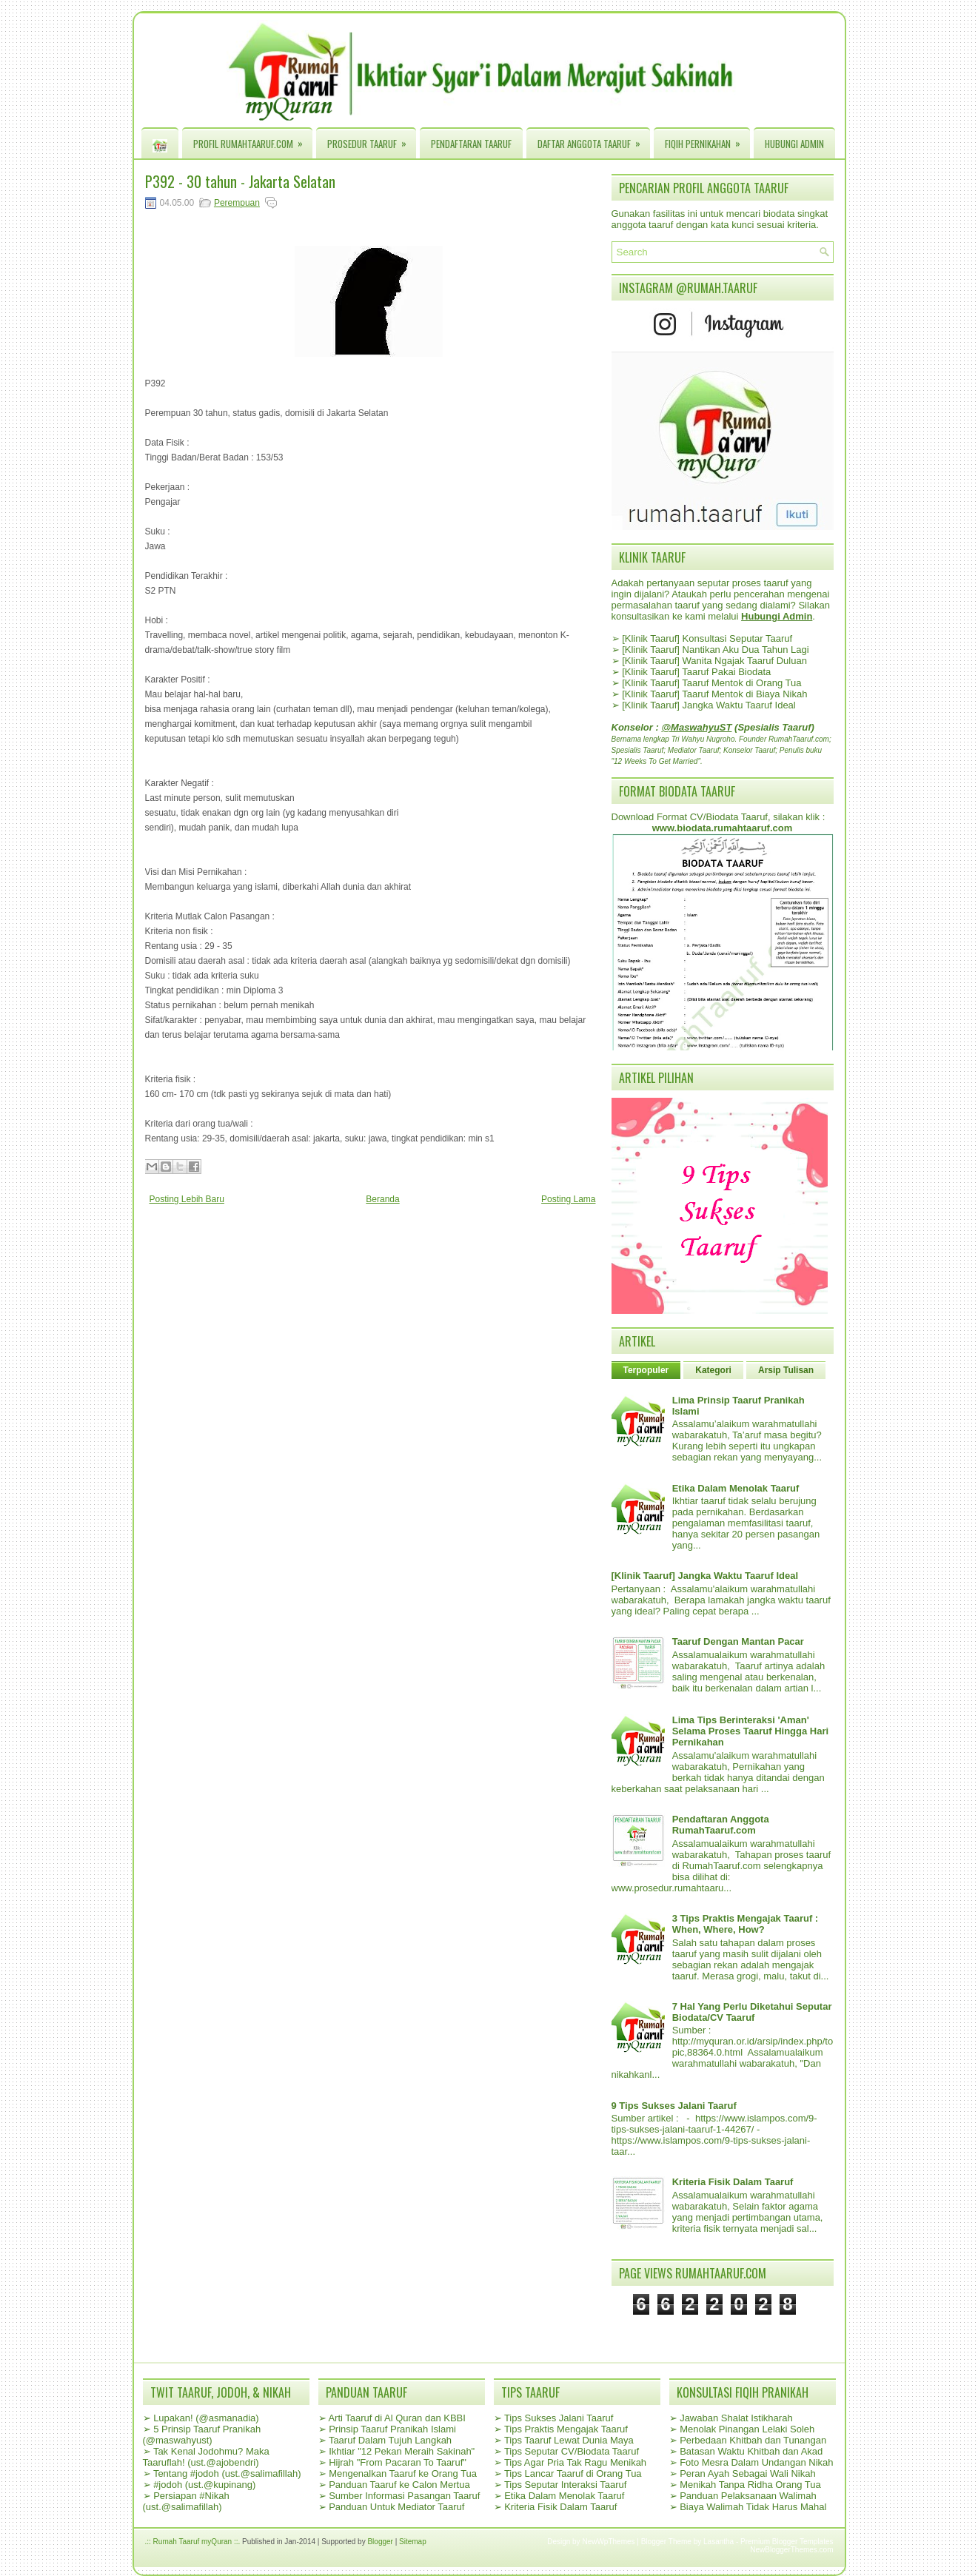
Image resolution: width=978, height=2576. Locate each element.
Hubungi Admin (794, 143)
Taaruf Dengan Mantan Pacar (738, 1641)
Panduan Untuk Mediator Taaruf (396, 2506)
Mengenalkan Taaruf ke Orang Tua (403, 2473)
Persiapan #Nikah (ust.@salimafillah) (186, 2501)
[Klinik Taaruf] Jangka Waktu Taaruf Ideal (709, 705)
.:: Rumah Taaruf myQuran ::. (193, 2542)
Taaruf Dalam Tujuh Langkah (390, 2440)
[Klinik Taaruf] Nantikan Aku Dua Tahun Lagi (715, 649)
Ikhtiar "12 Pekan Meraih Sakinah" (402, 2451)
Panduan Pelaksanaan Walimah (748, 2495)
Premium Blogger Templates (786, 2542)
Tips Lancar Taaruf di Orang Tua (573, 2473)
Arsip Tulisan (786, 1370)
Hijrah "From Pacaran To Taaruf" (397, 2462)
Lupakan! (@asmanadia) (206, 2418)
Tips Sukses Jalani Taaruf (558, 2418)
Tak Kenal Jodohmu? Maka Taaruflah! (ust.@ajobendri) (206, 2457)
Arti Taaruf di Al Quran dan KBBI (396, 2418)
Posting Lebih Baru (187, 1199)
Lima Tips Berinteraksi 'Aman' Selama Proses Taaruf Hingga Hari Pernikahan (750, 1731)
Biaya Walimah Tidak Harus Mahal (753, 2506)
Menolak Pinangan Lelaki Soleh (747, 2429)
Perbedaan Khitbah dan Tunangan (753, 2440)
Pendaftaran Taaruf (471, 143)
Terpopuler (646, 1370)
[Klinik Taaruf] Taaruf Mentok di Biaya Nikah (714, 694)
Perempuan (237, 203)
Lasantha (718, 2542)
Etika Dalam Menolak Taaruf (736, 1488)
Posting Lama (568, 1199)
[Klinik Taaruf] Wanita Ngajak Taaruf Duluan (714, 660)
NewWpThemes (608, 2542)
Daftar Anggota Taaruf (593, 140)
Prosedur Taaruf (371, 140)
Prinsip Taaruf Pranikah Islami (392, 2429)
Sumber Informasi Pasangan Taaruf (404, 2495)
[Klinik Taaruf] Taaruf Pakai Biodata (696, 671)
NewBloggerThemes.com (791, 2550)
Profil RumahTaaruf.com (252, 140)
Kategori (713, 1370)
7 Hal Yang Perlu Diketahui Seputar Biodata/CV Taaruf (752, 2012)
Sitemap (412, 2542)
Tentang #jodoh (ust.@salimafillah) (227, 2473)
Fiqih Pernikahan (707, 140)
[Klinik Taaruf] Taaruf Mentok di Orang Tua (711, 682)
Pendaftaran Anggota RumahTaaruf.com (720, 1825)
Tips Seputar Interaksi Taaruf (565, 2484)
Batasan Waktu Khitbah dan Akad (751, 2451)
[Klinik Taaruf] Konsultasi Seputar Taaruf (707, 638)
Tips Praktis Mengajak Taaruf (566, 2429)
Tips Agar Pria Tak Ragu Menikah (575, 2462)
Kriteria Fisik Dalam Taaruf (733, 2181)
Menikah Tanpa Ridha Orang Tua (750, 2484)
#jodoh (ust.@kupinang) (204, 2484)
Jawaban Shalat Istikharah (736, 2418)
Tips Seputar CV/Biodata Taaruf (571, 2451)
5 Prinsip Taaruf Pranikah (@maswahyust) (202, 2435)
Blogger (379, 2542)
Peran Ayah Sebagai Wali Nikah (748, 2473)
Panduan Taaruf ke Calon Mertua (399, 2484)
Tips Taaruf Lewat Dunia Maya (569, 2440)
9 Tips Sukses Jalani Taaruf (674, 2105)
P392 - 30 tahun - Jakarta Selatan (240, 181)
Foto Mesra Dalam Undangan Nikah (756, 2462)
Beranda (382, 1199)
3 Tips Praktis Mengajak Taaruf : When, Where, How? (745, 1924)
